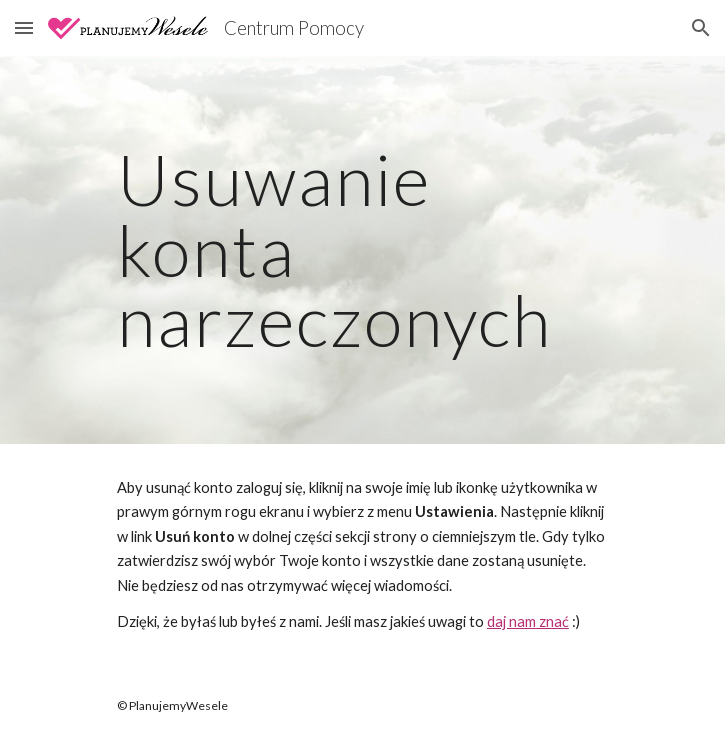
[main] (362, 250)
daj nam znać (528, 621)
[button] (24, 27)
